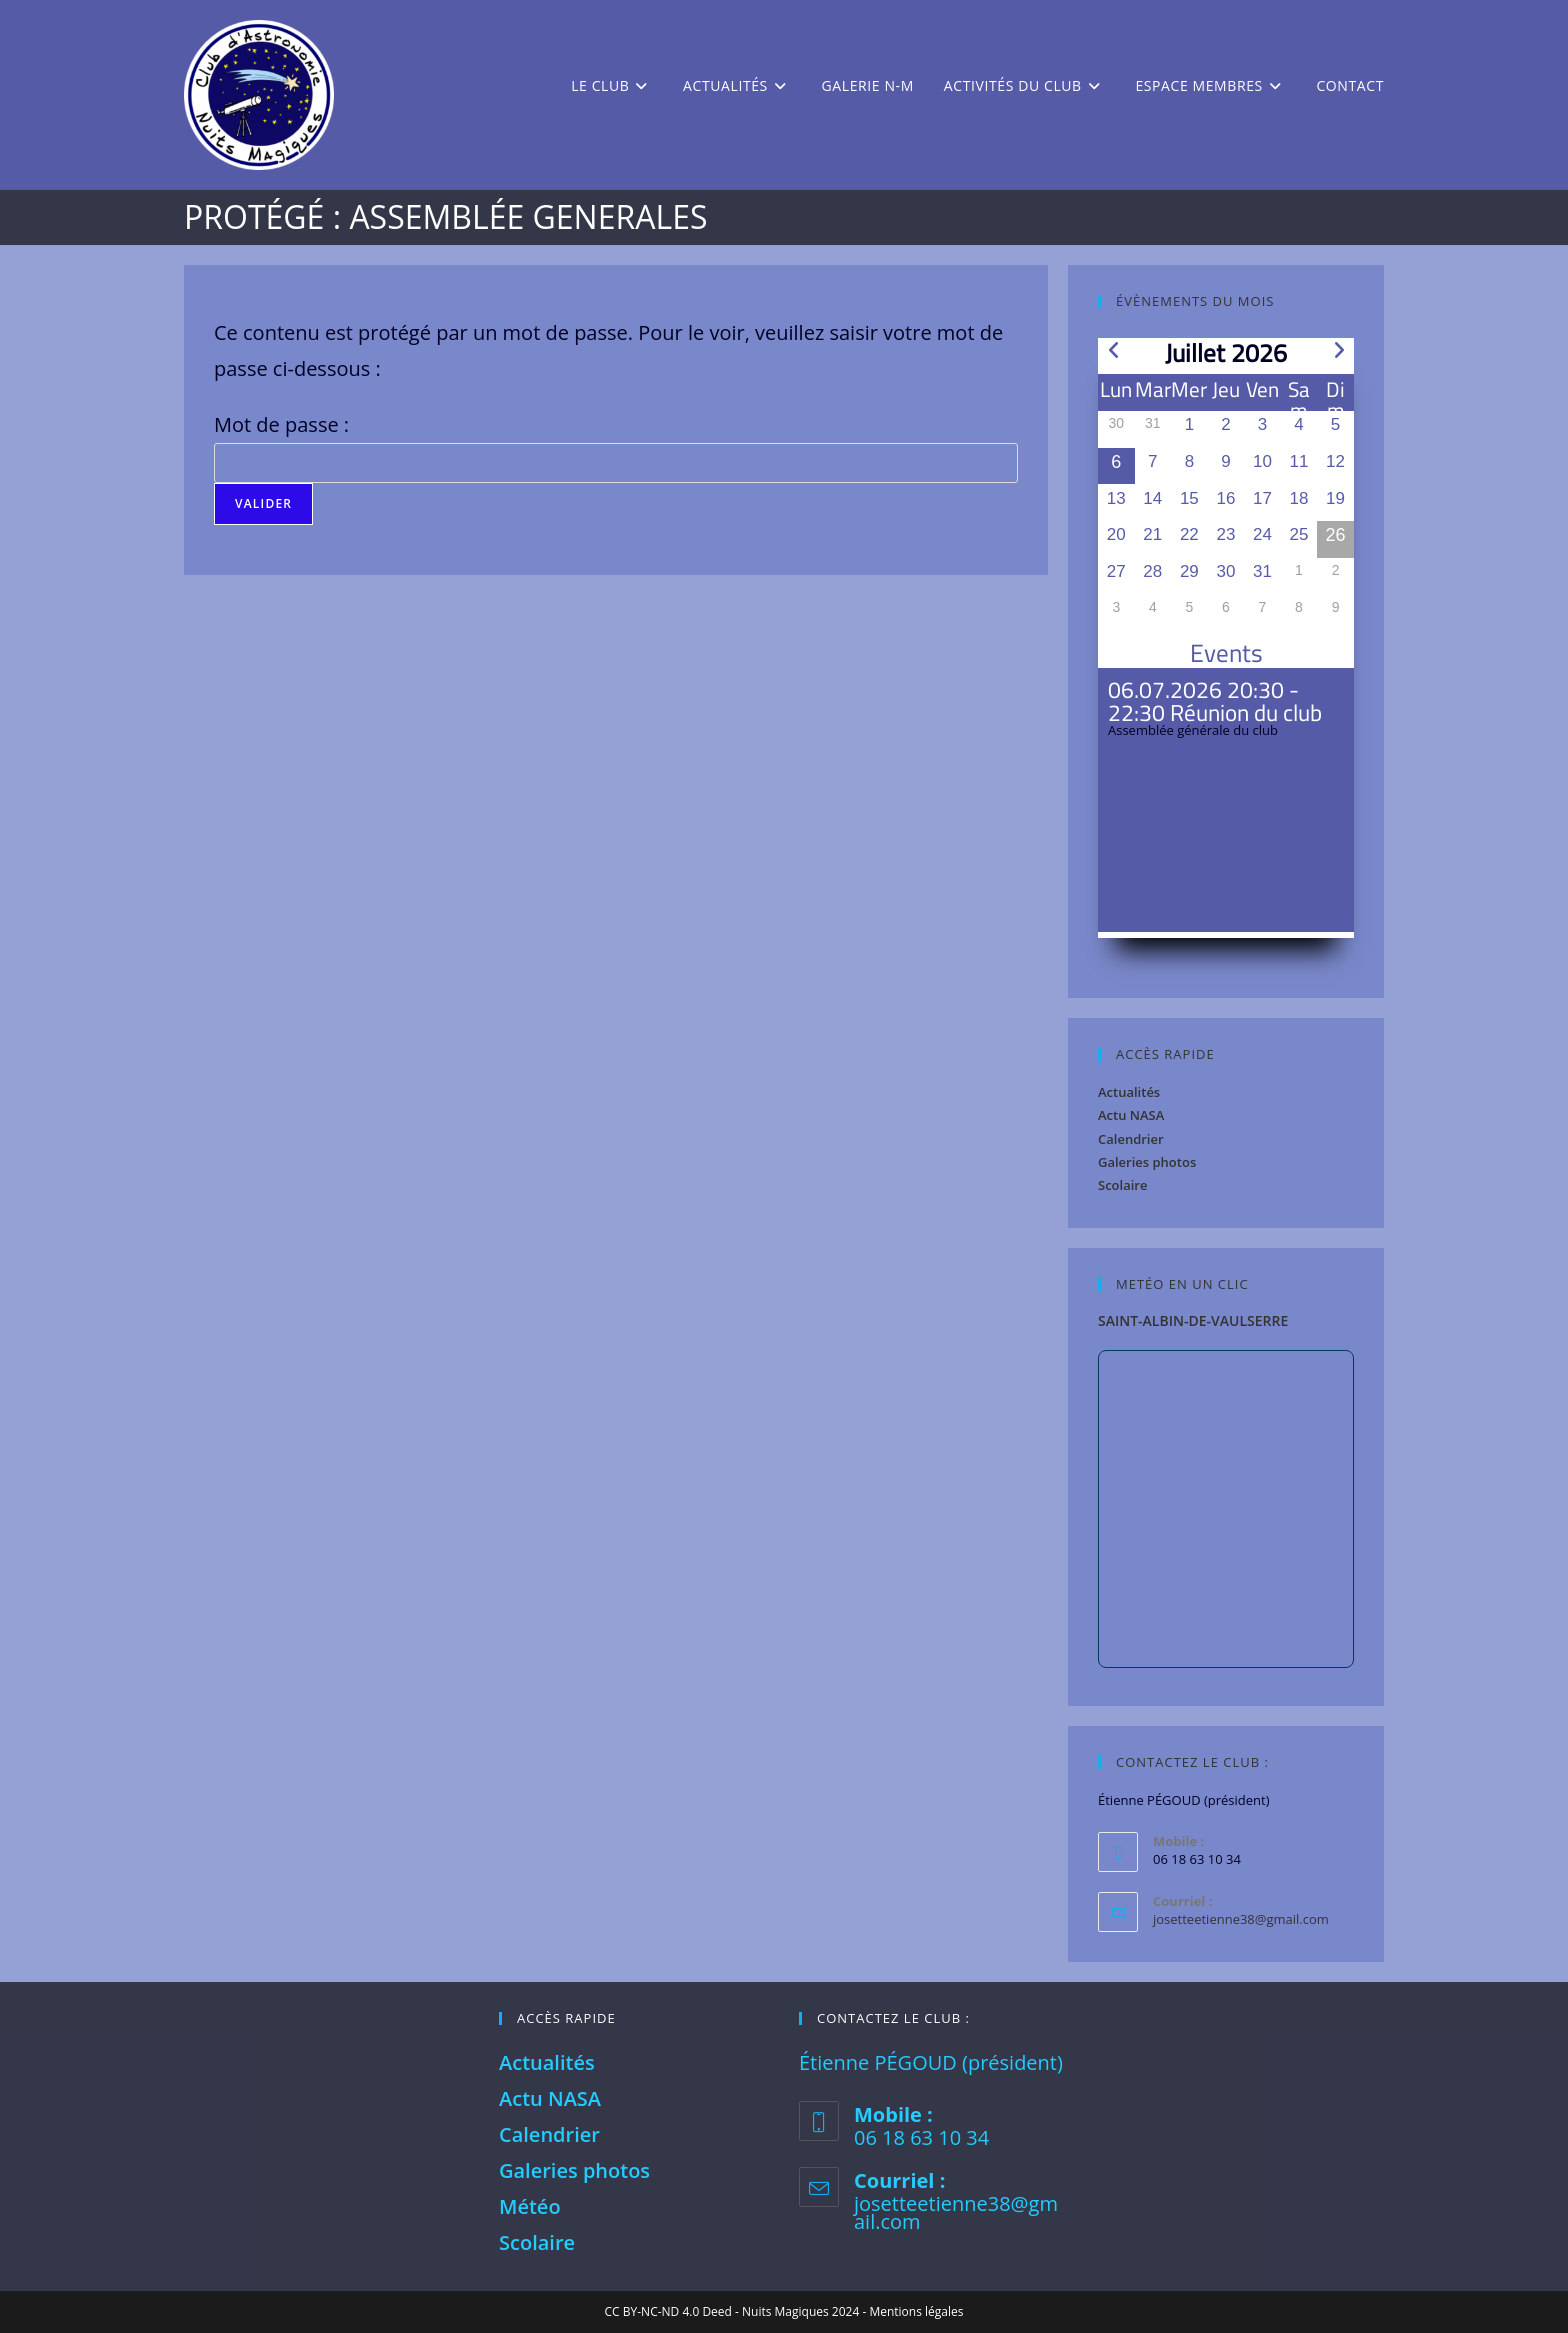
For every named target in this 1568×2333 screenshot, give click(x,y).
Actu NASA (1131, 1115)
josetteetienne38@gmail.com (1241, 1919)
